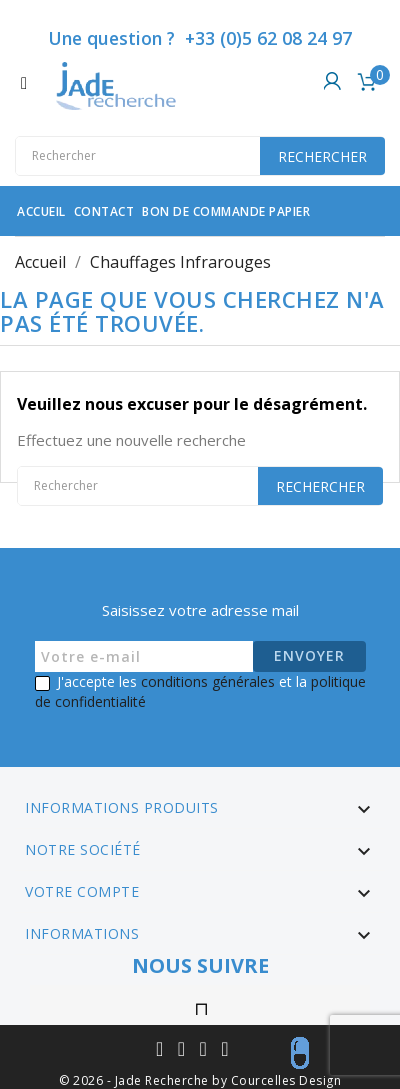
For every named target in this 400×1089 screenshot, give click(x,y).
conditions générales (208, 681)
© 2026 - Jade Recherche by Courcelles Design (200, 1080)
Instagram (203, 1005)
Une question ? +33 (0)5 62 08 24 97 (200, 38)
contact (104, 211)
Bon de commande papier (226, 211)
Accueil (41, 211)
